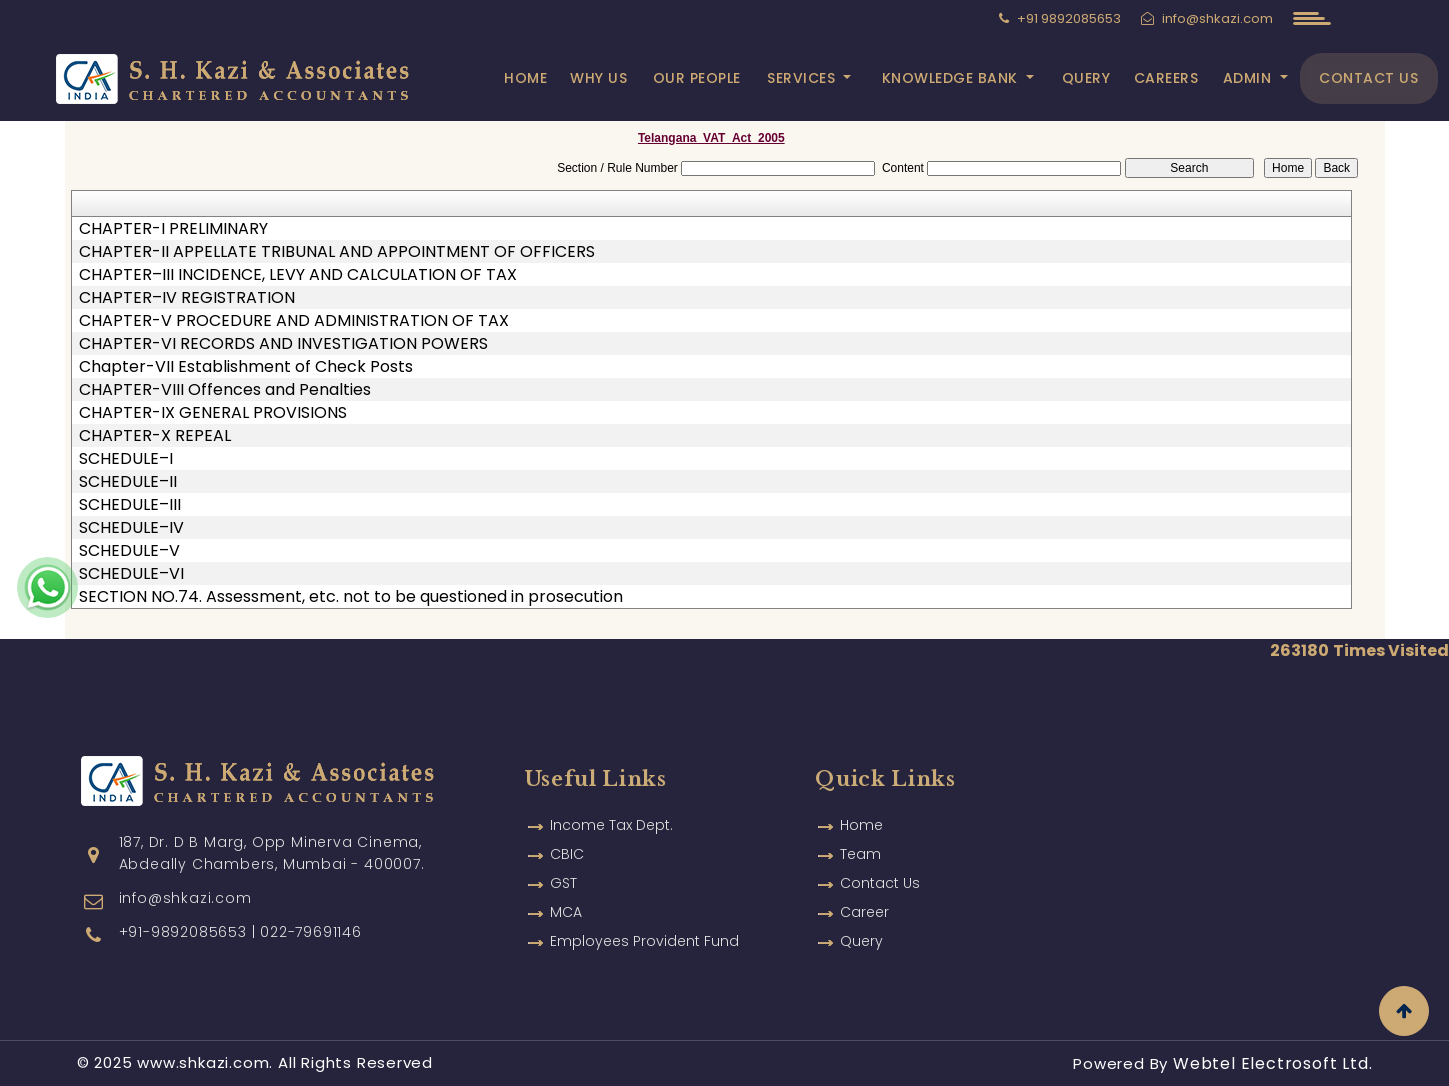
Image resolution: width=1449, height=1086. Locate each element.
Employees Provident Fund (644, 918)
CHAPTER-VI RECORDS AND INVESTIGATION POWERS (283, 344)
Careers (1166, 78)
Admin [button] (1249, 78)
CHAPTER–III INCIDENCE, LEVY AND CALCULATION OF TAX (298, 275)
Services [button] (803, 78)
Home (525, 78)
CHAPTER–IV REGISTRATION (187, 298)
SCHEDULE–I (126, 459)
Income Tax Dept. (611, 802)
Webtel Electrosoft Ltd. (1272, 1063)
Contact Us (1368, 78)
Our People (697, 78)
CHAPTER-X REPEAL (155, 436)
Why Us (598, 78)
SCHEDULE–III (130, 505)
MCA (566, 889)
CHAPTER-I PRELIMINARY (173, 229)
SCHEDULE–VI (131, 574)
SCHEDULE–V (129, 551)
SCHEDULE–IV (131, 528)
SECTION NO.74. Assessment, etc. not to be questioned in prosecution (351, 597)
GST (563, 860)
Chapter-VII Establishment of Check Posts (246, 367)
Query (1086, 78)
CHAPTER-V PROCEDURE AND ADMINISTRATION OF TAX (294, 321)
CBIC (567, 831)
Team (860, 831)
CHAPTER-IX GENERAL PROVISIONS (213, 413)
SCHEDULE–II (128, 482)
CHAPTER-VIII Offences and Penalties (225, 390)
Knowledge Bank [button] (952, 78)
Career (864, 889)
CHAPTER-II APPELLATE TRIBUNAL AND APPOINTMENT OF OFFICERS (337, 252)
